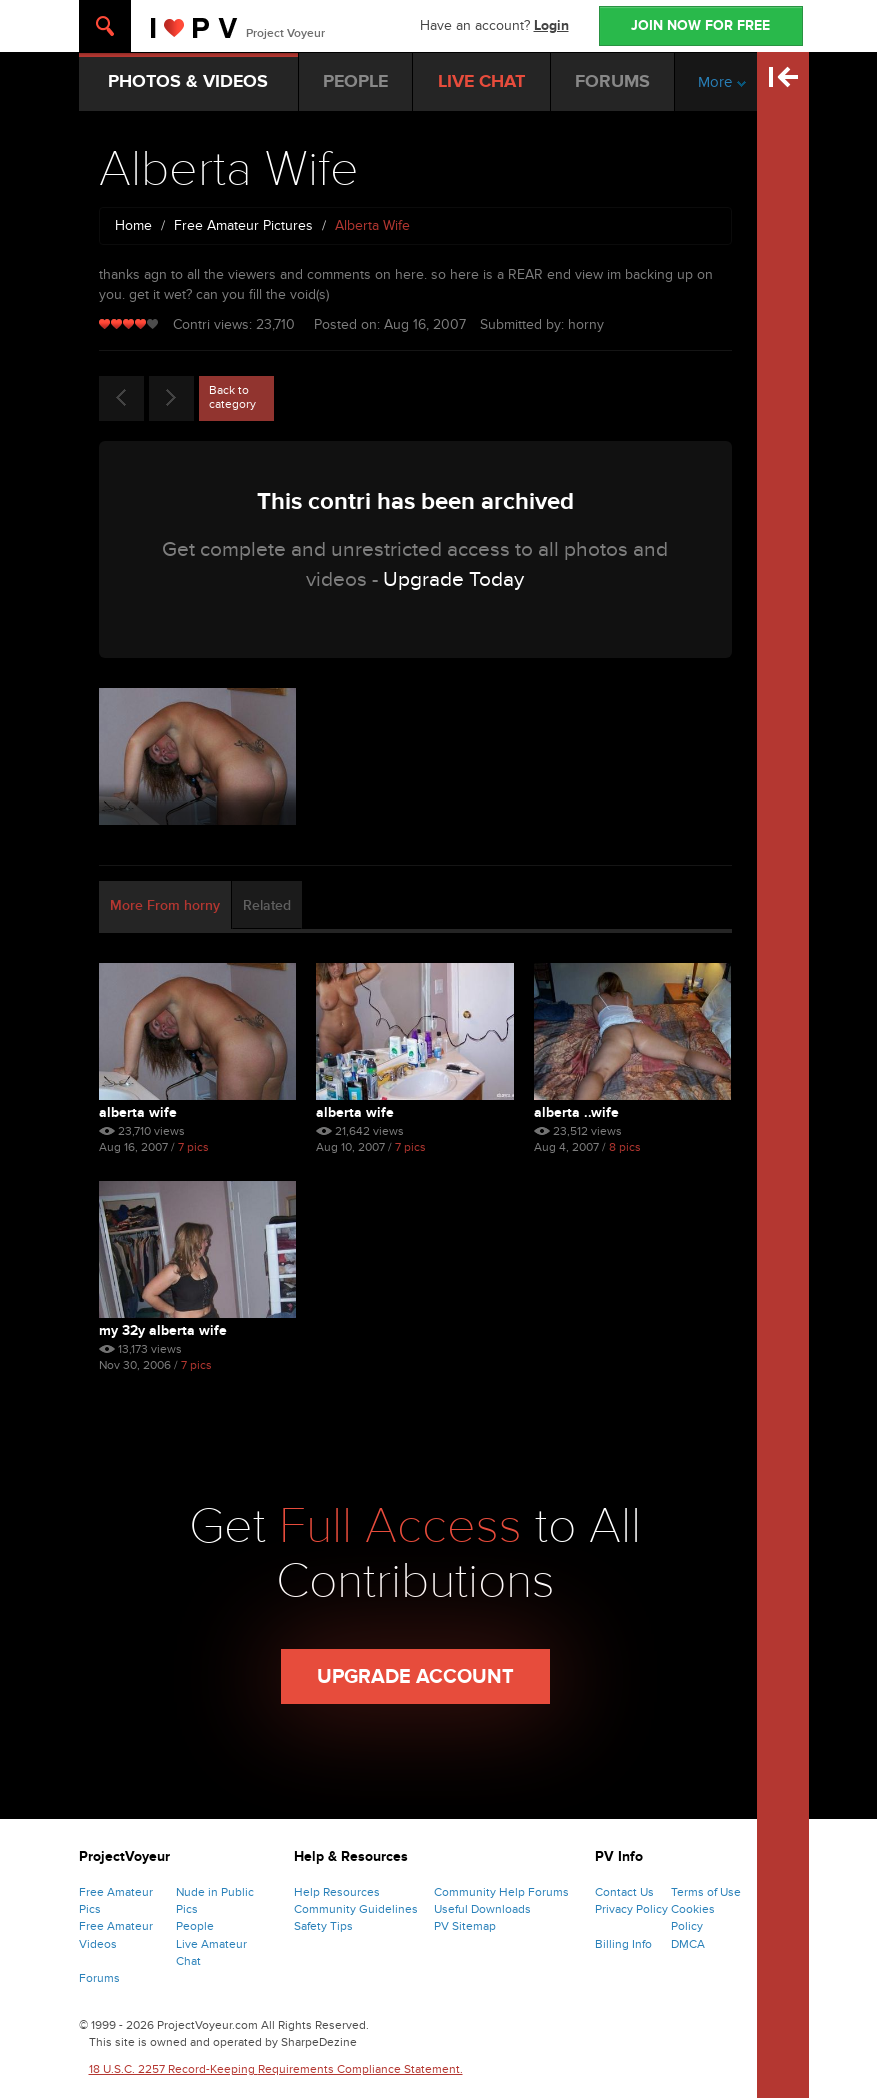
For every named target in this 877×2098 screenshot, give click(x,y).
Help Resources (337, 1892)
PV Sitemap (465, 1926)
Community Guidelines (356, 1909)
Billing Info (623, 1944)
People (195, 1926)
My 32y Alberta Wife (163, 1330)
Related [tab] (267, 905)
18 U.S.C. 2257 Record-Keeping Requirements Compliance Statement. (276, 2069)
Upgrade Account (415, 1677)
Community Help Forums (501, 1892)
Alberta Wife (138, 1112)
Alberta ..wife (576, 1112)
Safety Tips (323, 1926)
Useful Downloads (482, 1909)
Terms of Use (706, 1892)
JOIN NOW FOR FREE (700, 25)
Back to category (232, 397)
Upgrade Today (453, 579)
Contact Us (624, 1892)
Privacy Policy (631, 1909)
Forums (99, 1978)
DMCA (688, 1944)
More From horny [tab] (165, 905)
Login (551, 25)
